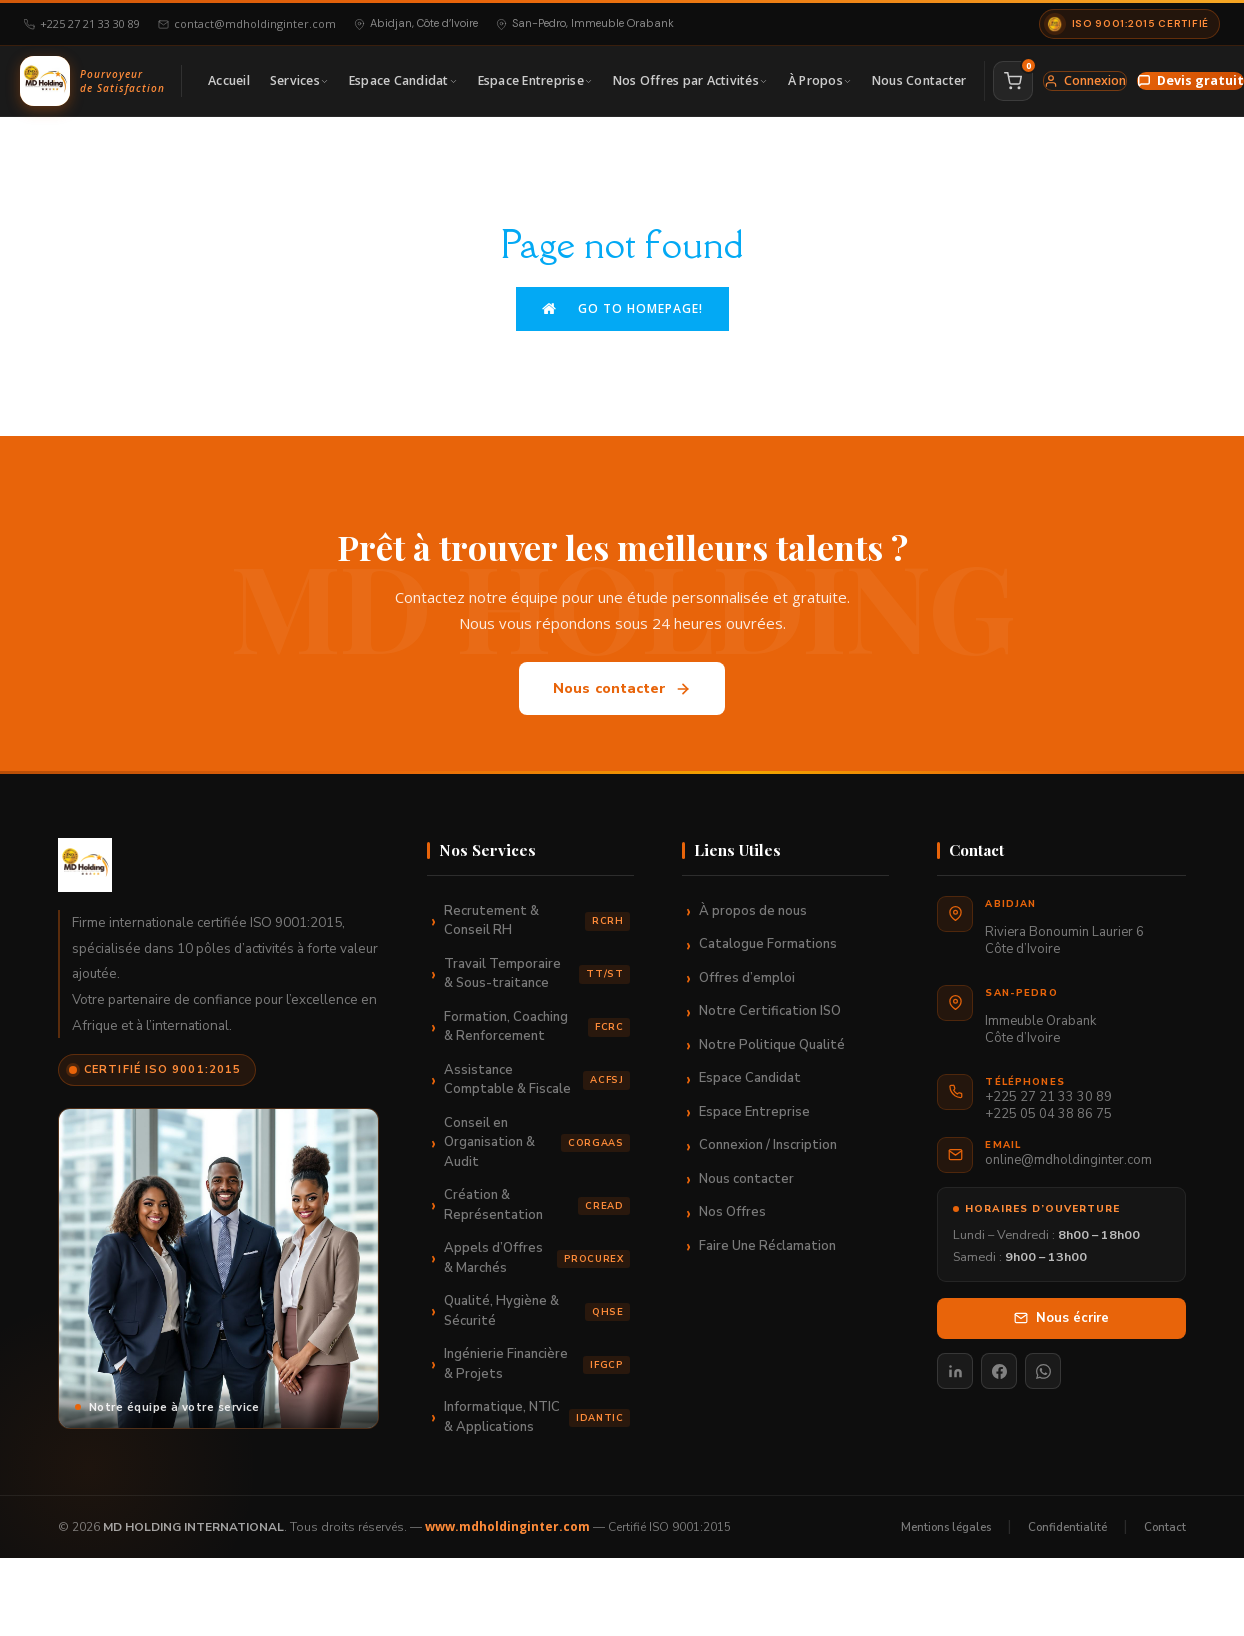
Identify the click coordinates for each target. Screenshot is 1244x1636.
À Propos (820, 80)
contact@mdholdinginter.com (247, 23)
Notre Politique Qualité (772, 1045)
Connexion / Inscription (768, 1145)
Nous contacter (622, 688)
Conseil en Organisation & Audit (537, 1142)
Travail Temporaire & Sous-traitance (537, 974)
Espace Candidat (403, 80)
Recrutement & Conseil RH (537, 921)
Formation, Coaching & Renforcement (537, 1027)
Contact (1165, 1526)
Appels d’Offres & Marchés (537, 1258)
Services (299, 80)
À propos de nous (753, 911)
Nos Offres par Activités (690, 80)
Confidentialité (1067, 1526)
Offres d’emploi (747, 978)
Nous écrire (1061, 1317)
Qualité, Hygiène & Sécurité (537, 1311)
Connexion (1085, 80)
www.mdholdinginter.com (507, 1526)
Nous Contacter (919, 80)
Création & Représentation (537, 1205)
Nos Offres (732, 1212)
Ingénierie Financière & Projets (537, 1364)
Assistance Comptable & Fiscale (537, 1080)
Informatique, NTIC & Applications (537, 1417)
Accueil (229, 80)
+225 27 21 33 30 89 (82, 23)
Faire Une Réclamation (767, 1246)
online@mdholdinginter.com (1068, 1160)
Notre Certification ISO (770, 1011)
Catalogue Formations (768, 944)
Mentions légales (946, 1526)
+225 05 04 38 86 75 (1048, 1114)
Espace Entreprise (535, 80)
